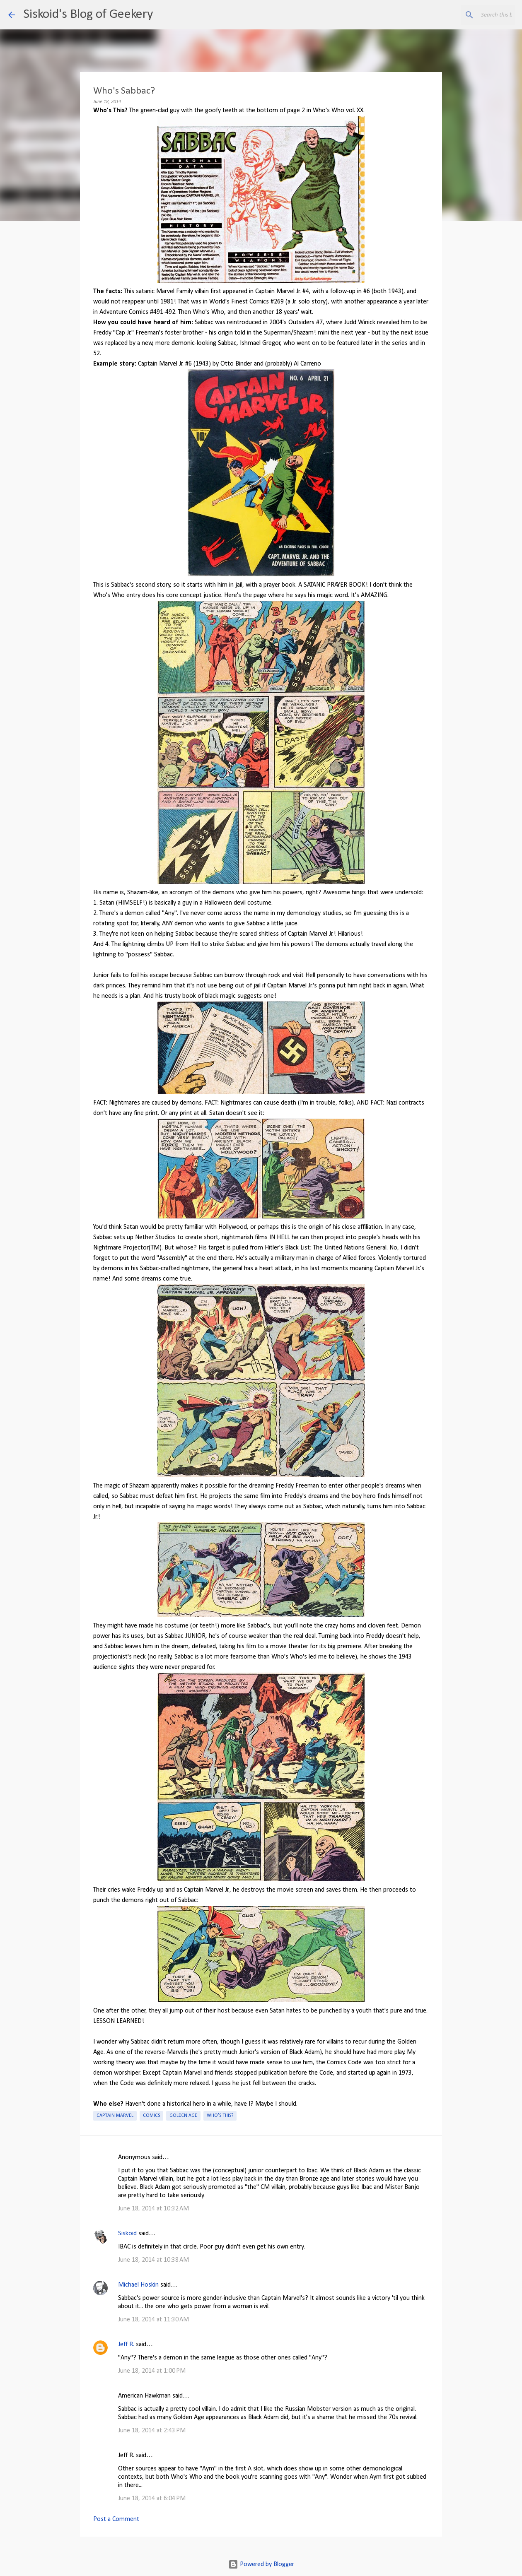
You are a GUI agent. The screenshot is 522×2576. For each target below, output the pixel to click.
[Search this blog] (471, 15)
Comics (151, 2115)
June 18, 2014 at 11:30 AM (153, 2319)
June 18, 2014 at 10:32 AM (153, 2208)
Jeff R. (126, 2344)
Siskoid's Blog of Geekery (88, 14)
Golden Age (183, 2115)
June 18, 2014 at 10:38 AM (153, 2260)
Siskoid (127, 2233)
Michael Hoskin (138, 2285)
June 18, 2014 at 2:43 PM (152, 2430)
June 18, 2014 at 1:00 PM (152, 2371)
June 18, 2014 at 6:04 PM (152, 2498)
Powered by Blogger (261, 2564)
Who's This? (220, 2115)
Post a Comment (116, 2519)
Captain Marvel (115, 2115)
